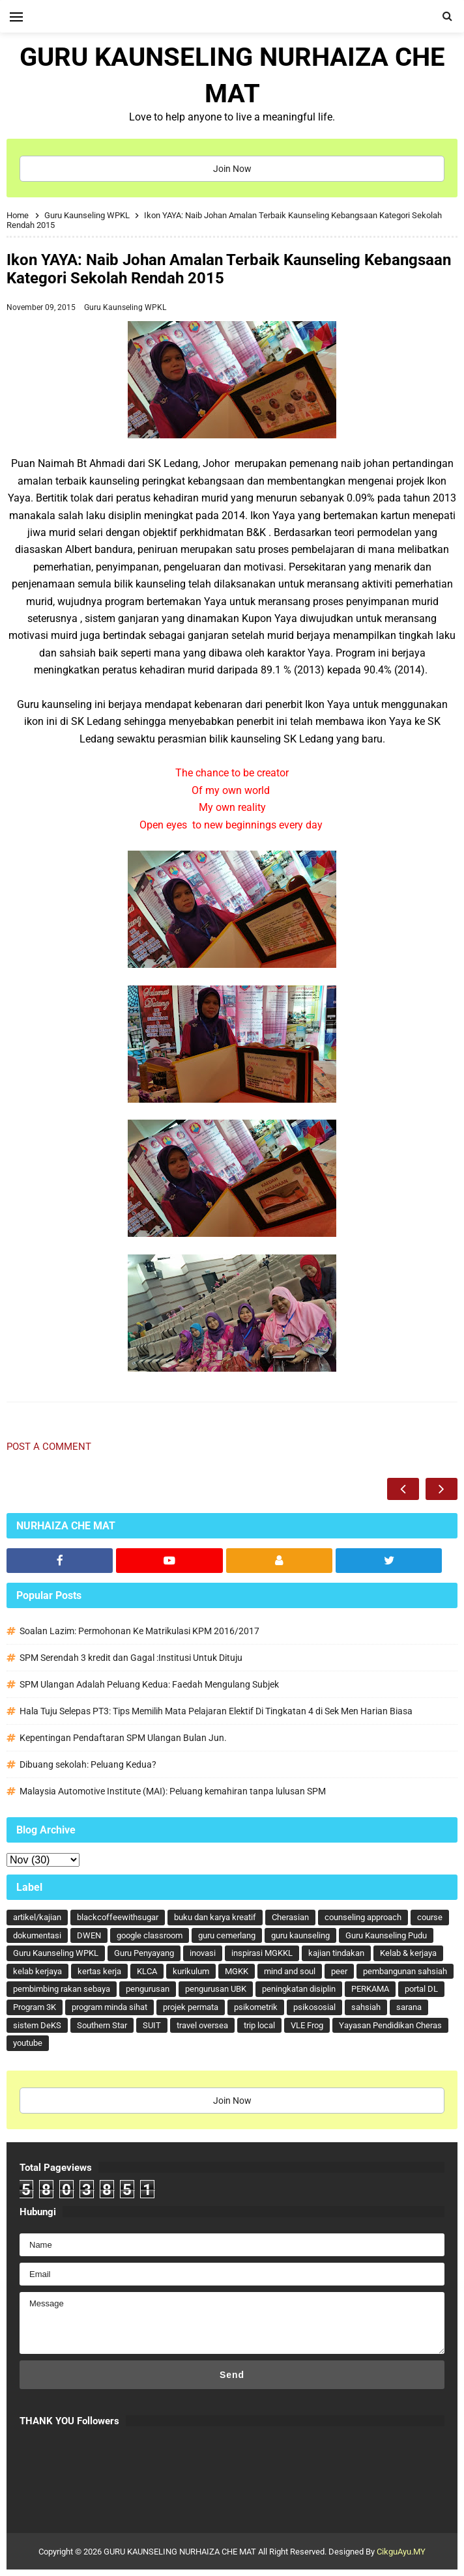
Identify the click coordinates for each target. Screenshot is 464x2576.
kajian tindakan (336, 1953)
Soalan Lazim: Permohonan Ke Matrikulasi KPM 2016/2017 (139, 1631)
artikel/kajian (37, 1917)
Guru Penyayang (144, 1953)
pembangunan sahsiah (405, 1971)
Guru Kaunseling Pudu (386, 1935)
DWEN (89, 1935)
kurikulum (191, 1971)
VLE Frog (307, 2025)
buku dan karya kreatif (215, 1917)
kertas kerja (99, 1971)
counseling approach (363, 1917)
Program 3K (34, 2007)
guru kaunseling (300, 1935)
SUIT (152, 2025)
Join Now (232, 168)
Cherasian (290, 1917)
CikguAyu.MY (401, 2551)
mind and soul (289, 1971)
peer (339, 1971)
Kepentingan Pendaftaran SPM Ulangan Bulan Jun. (123, 1738)
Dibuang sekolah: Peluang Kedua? (88, 1764)
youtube (27, 2043)
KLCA (147, 1971)
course (429, 1917)
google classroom (149, 1935)
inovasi (203, 1953)
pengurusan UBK (215, 1989)
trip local (259, 2025)
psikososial (314, 2007)
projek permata (190, 2007)
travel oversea (202, 2025)
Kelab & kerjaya (408, 1953)
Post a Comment (49, 1446)
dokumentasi (37, 1935)
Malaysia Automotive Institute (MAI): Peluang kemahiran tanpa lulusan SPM (173, 1791)
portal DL (421, 1989)
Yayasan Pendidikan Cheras (390, 2025)
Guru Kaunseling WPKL (125, 307)
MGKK (236, 1971)
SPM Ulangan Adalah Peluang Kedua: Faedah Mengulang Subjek (149, 1684)
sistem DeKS (37, 2025)
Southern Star (102, 2025)
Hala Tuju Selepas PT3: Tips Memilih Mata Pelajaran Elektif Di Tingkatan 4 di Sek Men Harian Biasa (216, 1711)
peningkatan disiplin (299, 1989)
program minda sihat (109, 2007)
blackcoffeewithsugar (117, 1917)
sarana (409, 2007)
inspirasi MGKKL (262, 1953)
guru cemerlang (226, 1935)
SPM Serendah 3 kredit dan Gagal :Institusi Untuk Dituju (131, 1657)
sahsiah (366, 2007)
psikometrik (256, 2007)
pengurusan (147, 1989)
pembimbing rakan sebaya (61, 1989)
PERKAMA (370, 1989)
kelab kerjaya (37, 1971)
